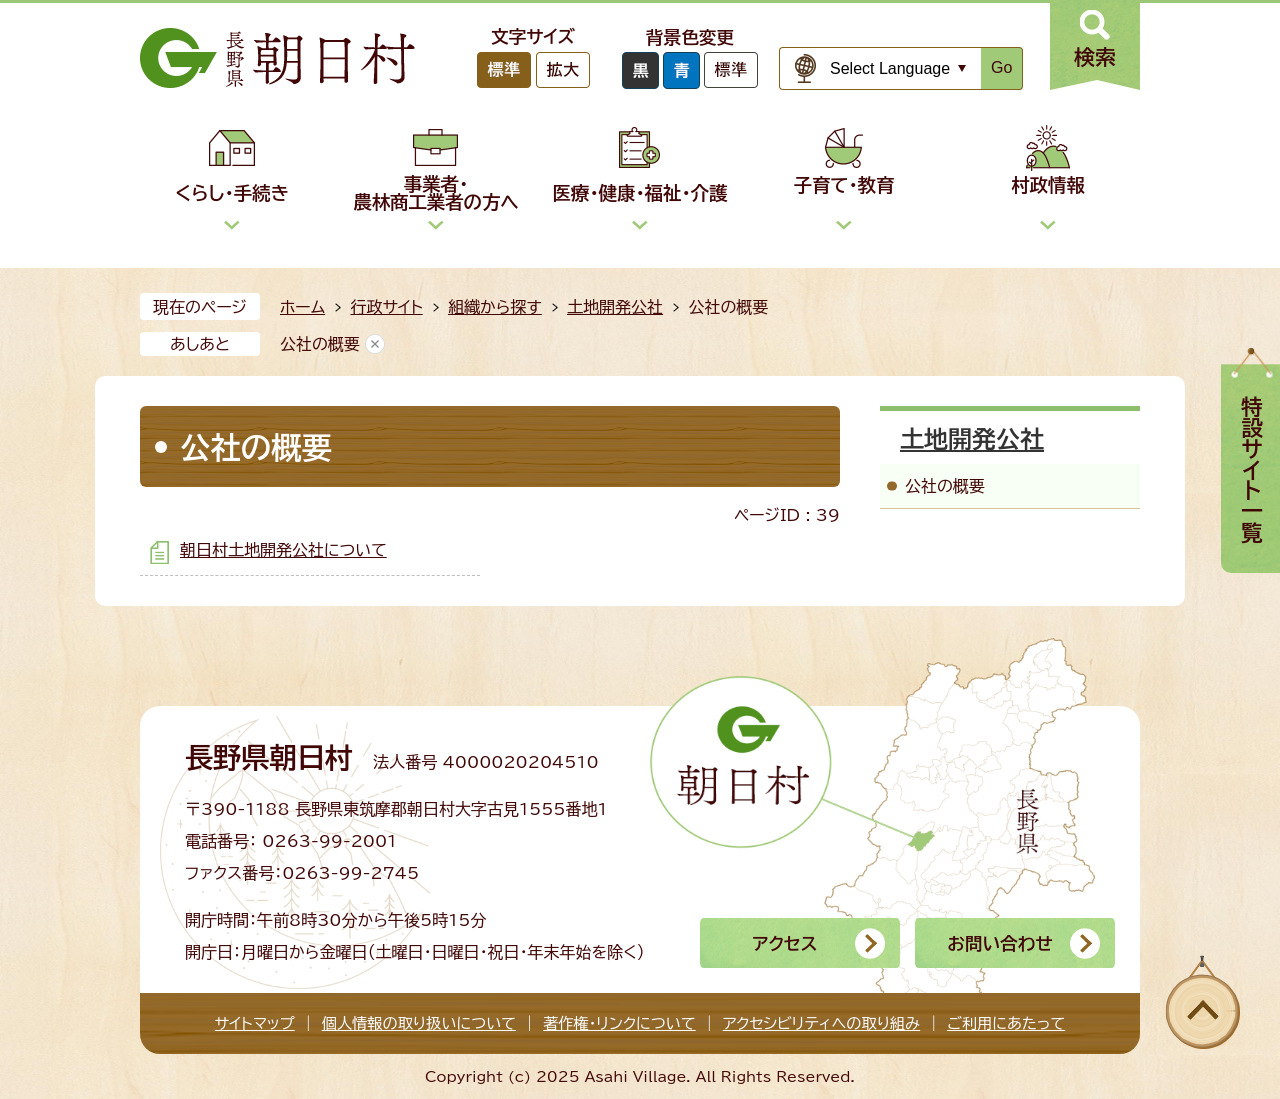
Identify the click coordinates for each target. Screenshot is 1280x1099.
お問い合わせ (999, 943)
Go (1001, 67)
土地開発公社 (615, 307)
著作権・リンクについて (619, 1023)
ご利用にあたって (1006, 1023)
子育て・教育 (844, 185)
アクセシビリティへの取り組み (821, 1023)
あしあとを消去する (375, 344)
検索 (1095, 57)
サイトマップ (255, 1023)
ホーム (302, 307)
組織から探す (495, 307)
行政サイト (386, 307)
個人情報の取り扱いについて (419, 1023)
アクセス (784, 943)
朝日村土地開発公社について (283, 550)
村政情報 (1048, 185)
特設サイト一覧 (1252, 469)
